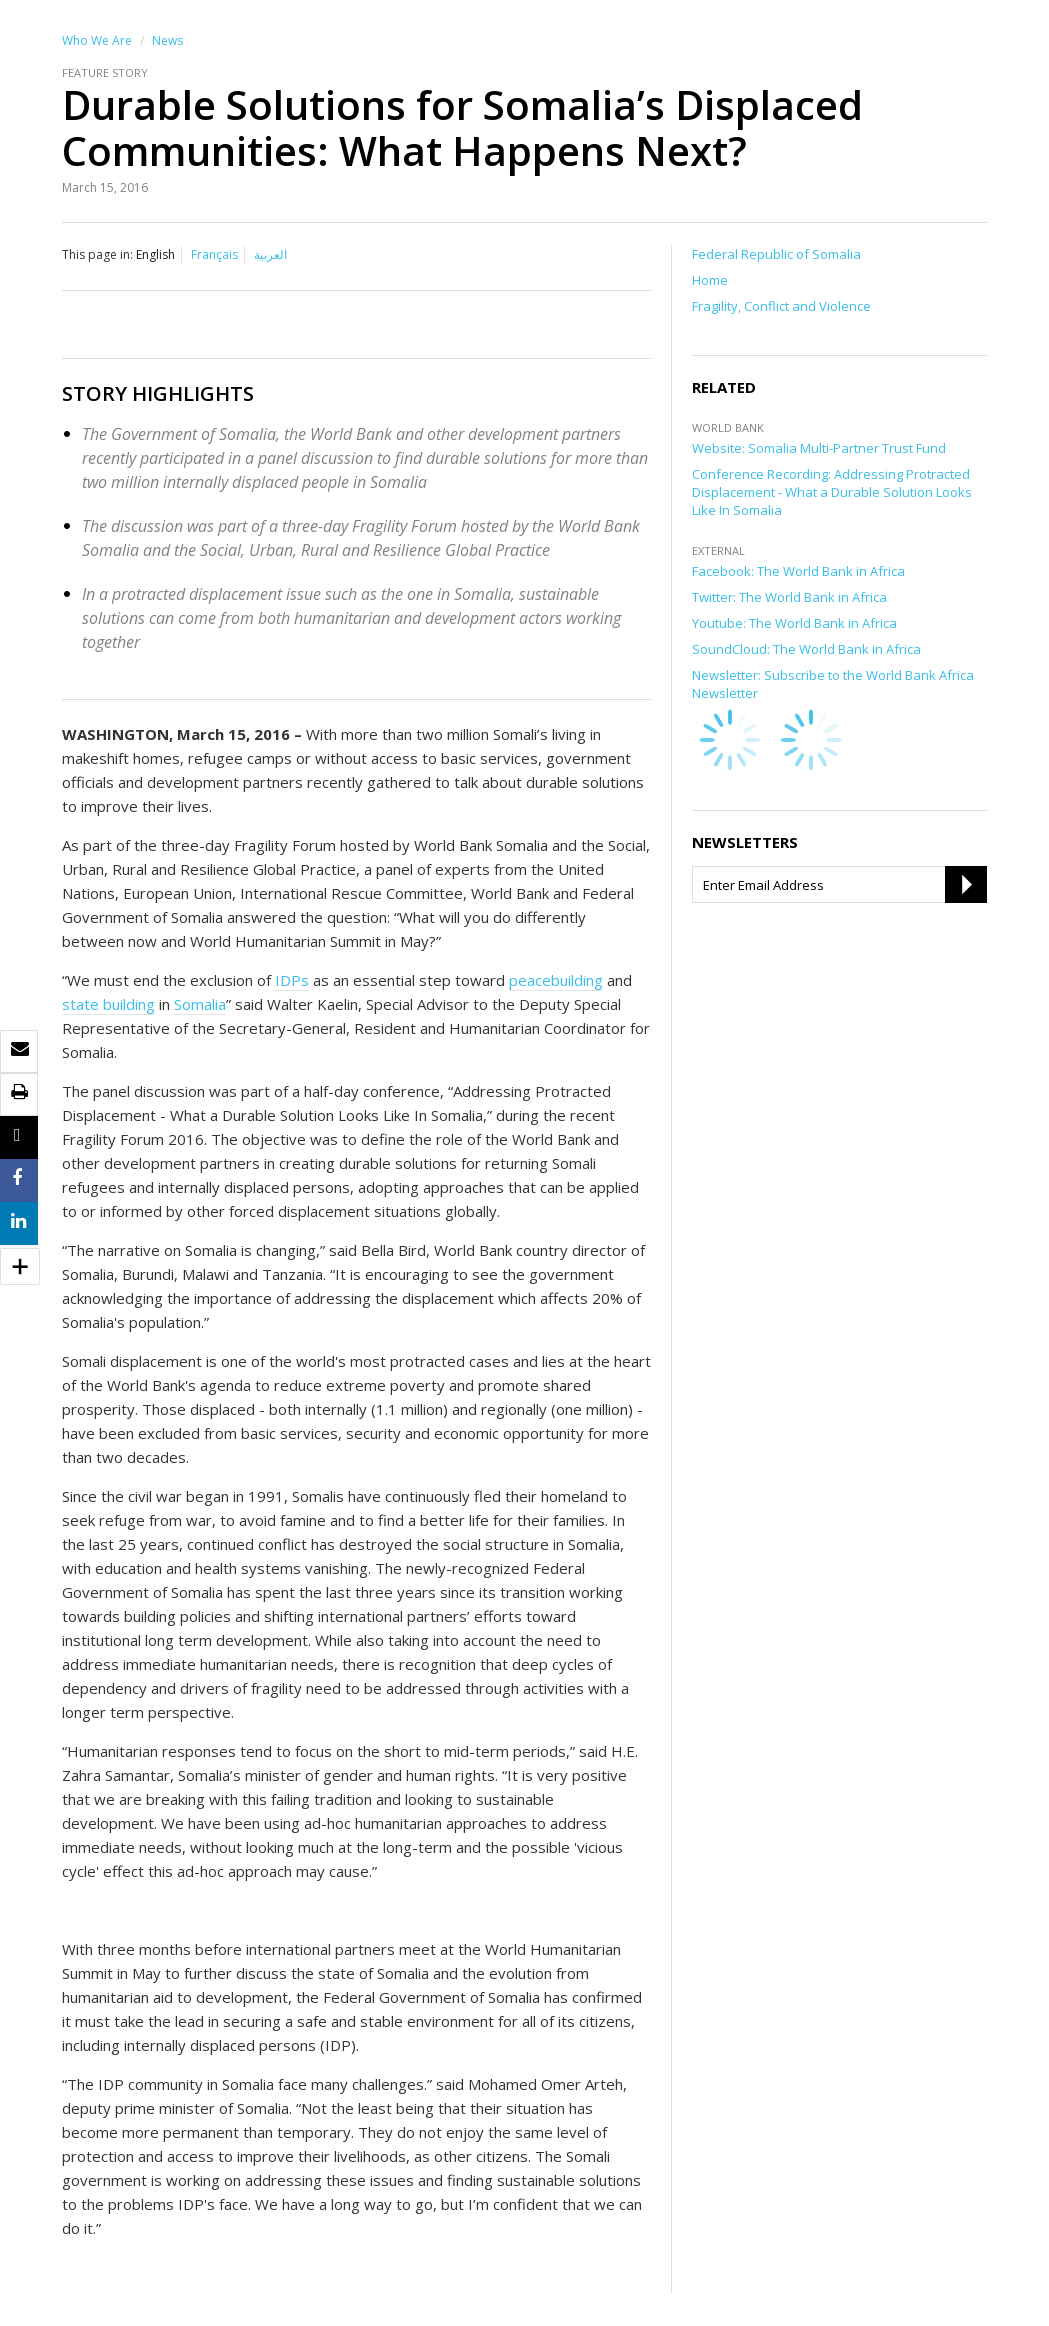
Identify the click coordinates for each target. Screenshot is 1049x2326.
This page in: (97, 254)
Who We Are (97, 40)
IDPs (292, 980)
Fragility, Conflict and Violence (781, 306)
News (167, 40)
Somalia (200, 1004)
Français (214, 254)
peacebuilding (556, 980)
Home (710, 280)
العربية (270, 254)
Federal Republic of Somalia (776, 254)
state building (108, 1004)
